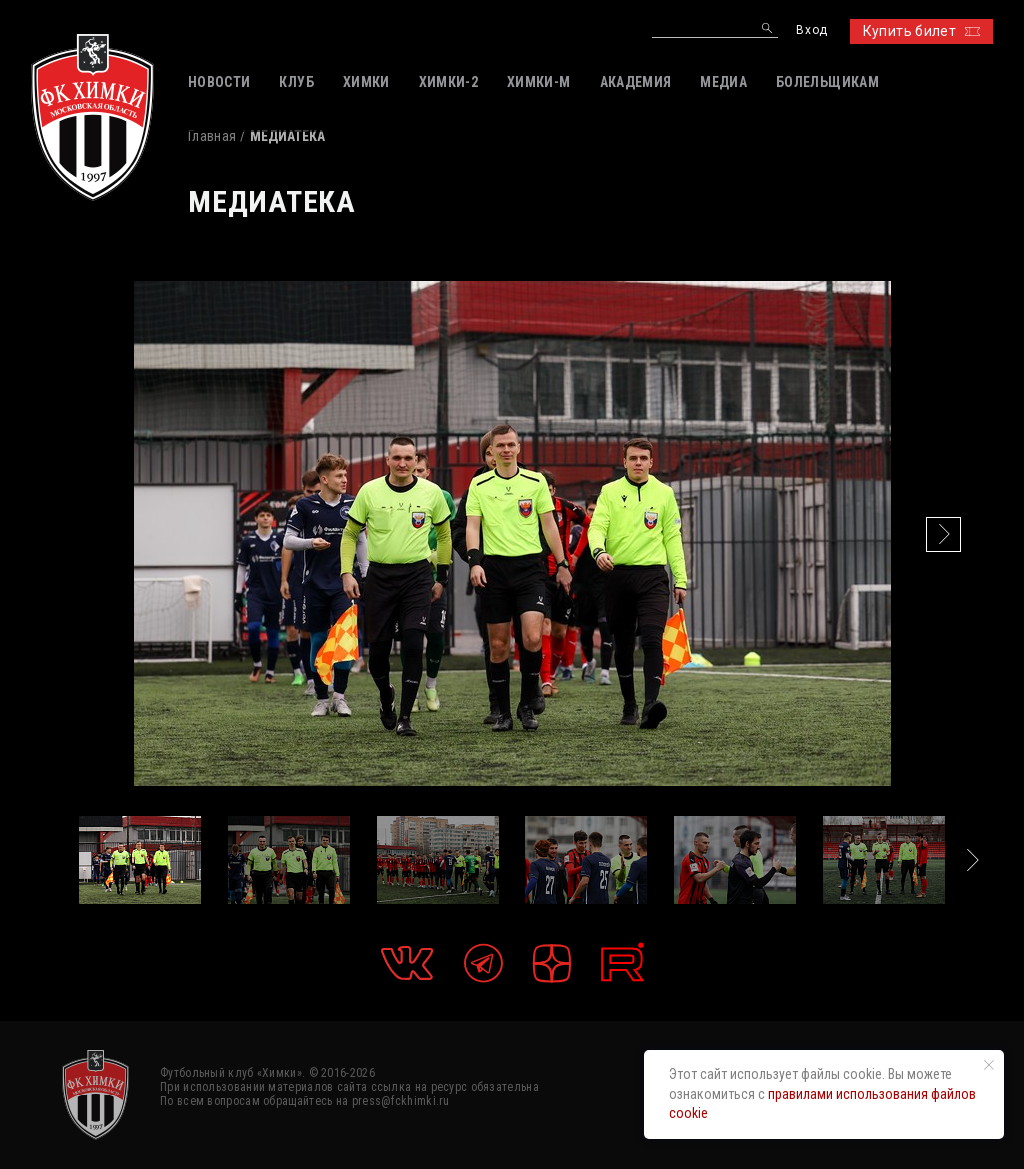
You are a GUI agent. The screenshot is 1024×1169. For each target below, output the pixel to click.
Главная (212, 136)
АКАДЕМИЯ (636, 82)
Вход (811, 30)
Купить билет (921, 31)
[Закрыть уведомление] (989, 1065)
